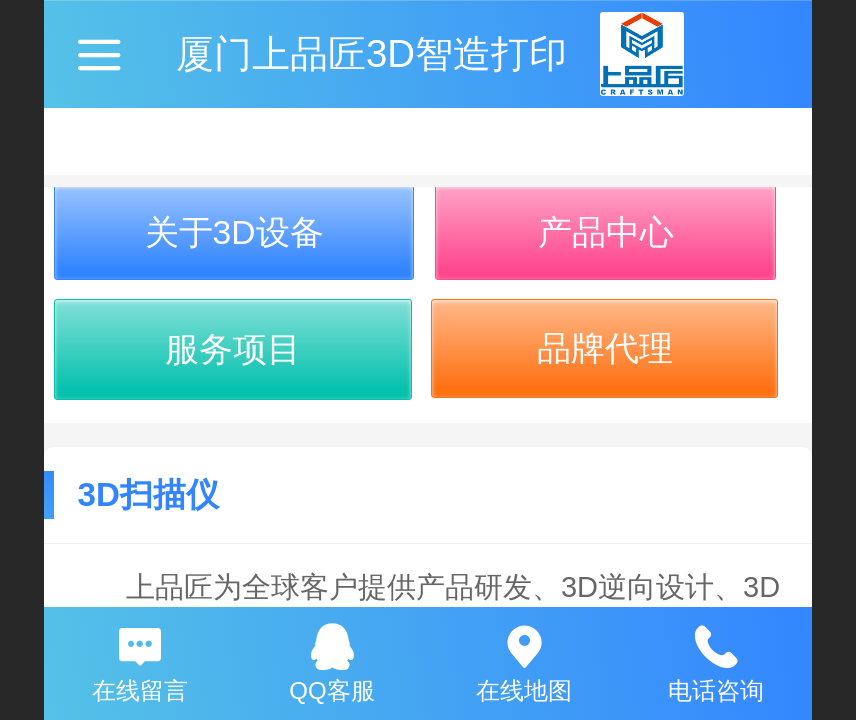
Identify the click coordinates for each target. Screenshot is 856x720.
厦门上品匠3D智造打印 (371, 53)
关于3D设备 (234, 232)
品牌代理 (605, 348)
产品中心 (606, 232)
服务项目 (233, 349)
